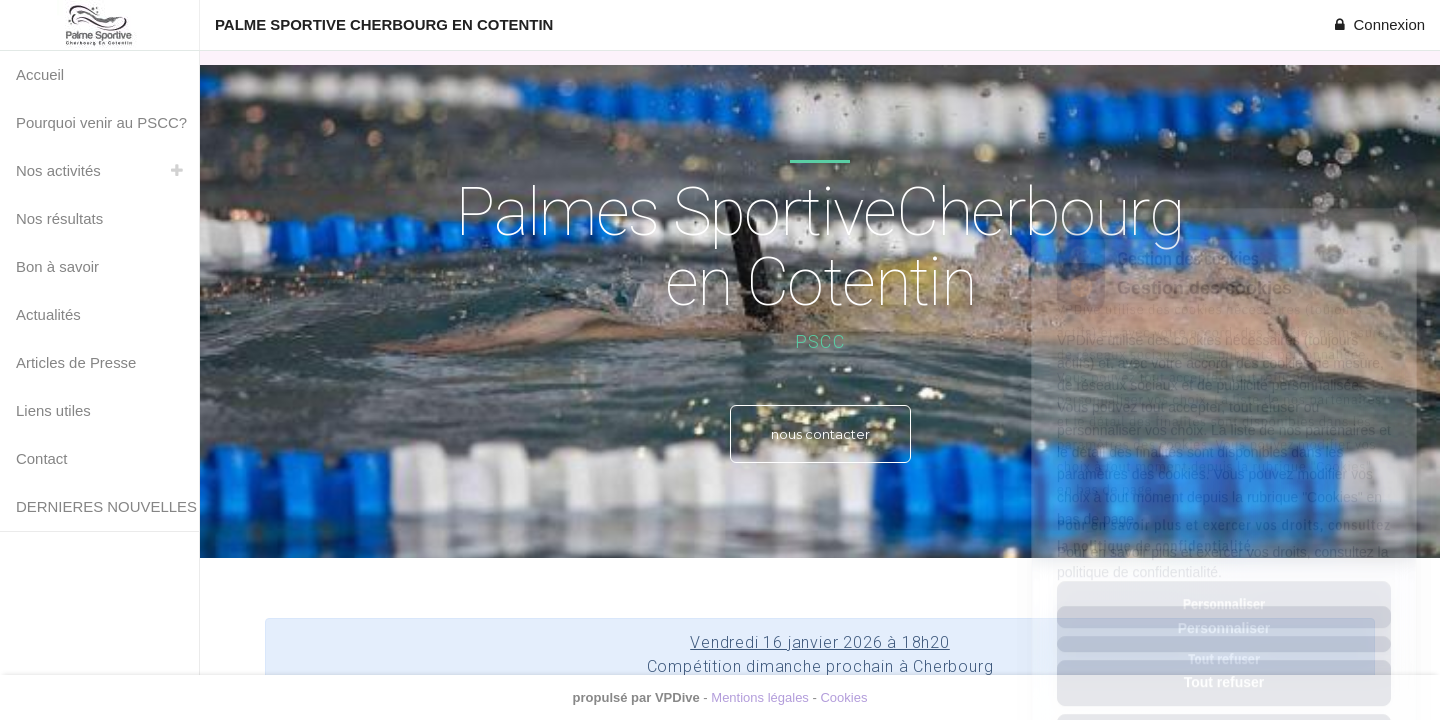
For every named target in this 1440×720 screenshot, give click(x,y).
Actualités (48, 314)
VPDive (677, 697)
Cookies (843, 697)
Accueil (40, 74)
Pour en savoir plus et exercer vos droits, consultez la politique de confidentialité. (1223, 473)
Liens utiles (53, 410)
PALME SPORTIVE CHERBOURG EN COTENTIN (384, 24)
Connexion (1377, 24)
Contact (41, 458)
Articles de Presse (76, 362)
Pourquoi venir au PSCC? (101, 122)
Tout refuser (1224, 593)
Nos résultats (59, 218)
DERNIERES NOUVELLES (106, 506)
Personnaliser (1224, 539)
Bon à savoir (57, 266)
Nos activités (58, 170)
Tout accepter (1224, 647)
